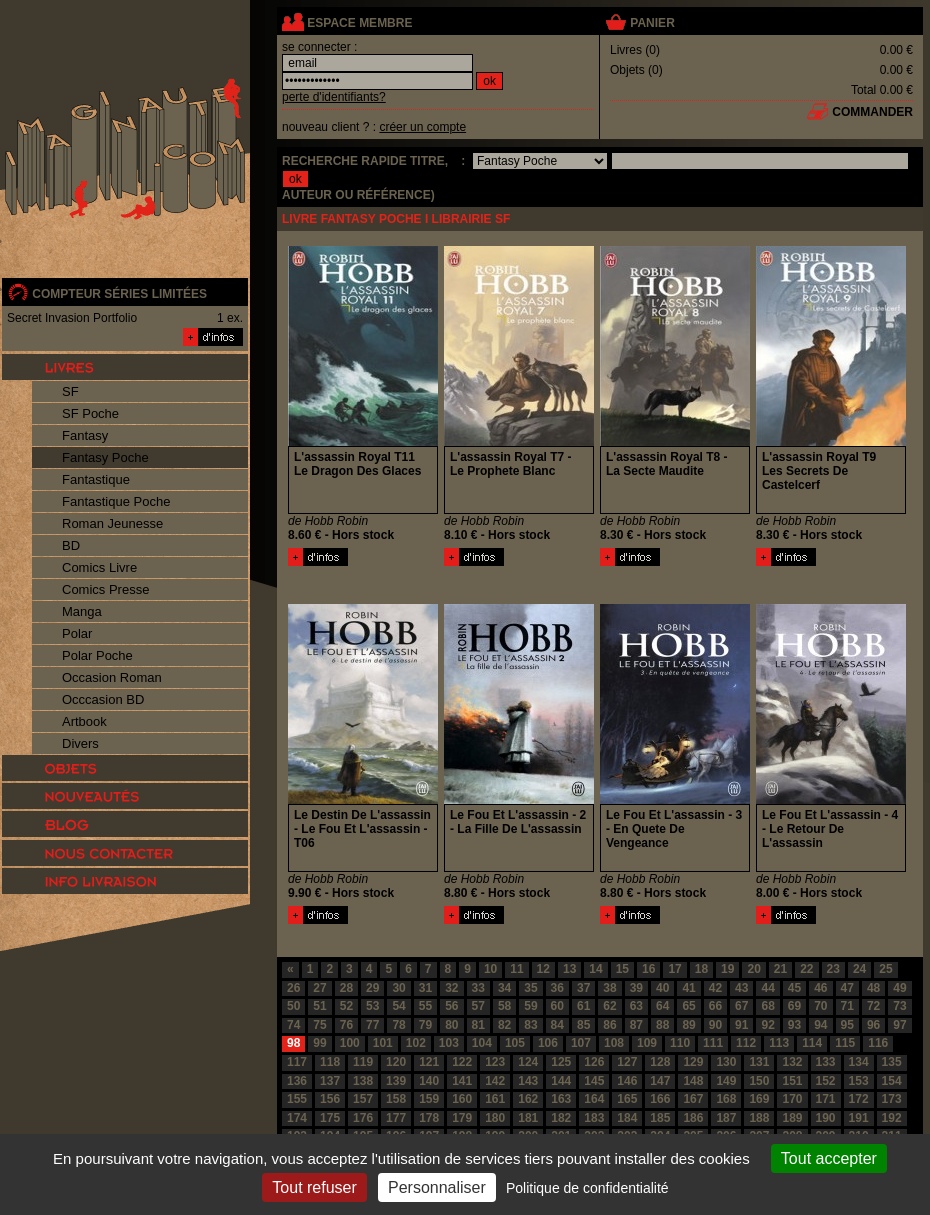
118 (330, 1062)
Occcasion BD (103, 699)
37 (583, 988)
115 (845, 1043)
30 (398, 988)
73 (899, 1006)
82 (504, 1025)
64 (662, 1006)
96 (873, 1025)
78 (398, 1025)
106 (548, 1043)
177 (396, 1118)
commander (872, 112)
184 (627, 1118)
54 (398, 1006)
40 (662, 988)
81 (478, 1025)
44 (767, 988)
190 (826, 1118)
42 (715, 988)
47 (847, 988)
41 (688, 988)
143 (528, 1081)
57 (478, 1006)
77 (372, 1025)
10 (490, 969)
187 (726, 1118)
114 (812, 1043)
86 (609, 1025)
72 (873, 1006)
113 (779, 1043)
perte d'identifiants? (334, 97)
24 (859, 969)
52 (346, 1006)
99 (319, 1043)
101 (383, 1043)
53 (372, 1006)
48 (873, 988)
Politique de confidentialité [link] (587, 1188)
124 (528, 1062)
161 (495, 1099)
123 (495, 1062)
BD (71, 545)
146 (627, 1081)
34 (504, 988)
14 (595, 969)
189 (792, 1118)
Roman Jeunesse (112, 523)
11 (516, 969)
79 (425, 1025)
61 (583, 1006)
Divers (80, 743)
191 (859, 1118)
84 (557, 1025)
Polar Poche (97, 655)
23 (833, 969)
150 (759, 1081)
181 (528, 1118)
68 (767, 1006)
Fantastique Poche (116, 501)
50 (293, 1006)
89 (688, 1025)
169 (759, 1099)
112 (746, 1043)
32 (451, 988)
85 (583, 1025)
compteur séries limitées (119, 294)
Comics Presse (105, 589)
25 (885, 969)
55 (425, 1006)
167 (693, 1099)
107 (581, 1043)
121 (429, 1062)
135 (892, 1062)
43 (741, 988)
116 (878, 1043)
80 (451, 1025)
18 (701, 969)
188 (759, 1118)
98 (293, 1043)
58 (504, 1006)
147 (660, 1081)
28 (346, 988)
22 (806, 969)
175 (330, 1118)
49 (899, 988)
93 (794, 1025)
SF (70, 391)
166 (660, 1099)
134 (859, 1062)
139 (396, 1081)
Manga (82, 611)
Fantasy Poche (105, 457)
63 (636, 1006)
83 (530, 1025)
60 (557, 1006)
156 (330, 1099)
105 (515, 1043)
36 (557, 988)
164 (594, 1099)
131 (759, 1062)
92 (767, 1025)
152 (826, 1081)
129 (693, 1062)
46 (820, 988)
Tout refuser (314, 1187)
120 (396, 1062)
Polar (77, 633)
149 (726, 1081)
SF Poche (90, 413)
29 (372, 988)
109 (647, 1043)
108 (614, 1043)
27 (319, 988)
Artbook (84, 721)
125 (561, 1062)
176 (363, 1118)
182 (561, 1118)
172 (859, 1099)
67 (741, 1006)
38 (609, 988)
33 (478, 988)
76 (346, 1025)
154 (892, 1081)
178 (429, 1118)
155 (297, 1099)
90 (715, 1025)
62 (609, 1006)
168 (726, 1099)
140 (429, 1081)
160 (462, 1099)
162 (528, 1099)
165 (627, 1099)
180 (495, 1118)
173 (892, 1099)
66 (715, 1006)
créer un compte (422, 127)
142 (495, 1081)
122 (462, 1062)
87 (636, 1025)
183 (594, 1118)
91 (741, 1025)
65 (688, 1006)
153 (859, 1081)
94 (820, 1025)
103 (449, 1043)
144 (561, 1081)
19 (727, 969)
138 (363, 1081)
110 (680, 1043)
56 (451, 1006)
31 (425, 988)
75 (319, 1025)
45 (794, 988)
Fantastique (96, 479)
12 (543, 969)
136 (297, 1081)
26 (293, 988)
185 (660, 1118)
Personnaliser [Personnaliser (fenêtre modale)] (437, 1187)
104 (482, 1043)
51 (319, 1006)
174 (297, 1118)
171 (826, 1099)
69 (794, 1006)
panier (652, 23)
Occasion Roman (112, 677)
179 (462, 1118)
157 (363, 1099)
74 (293, 1025)
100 (350, 1043)
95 (847, 1025)
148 (693, 1081)
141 (462, 1081)
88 (662, 1025)
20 (753, 969)
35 (530, 988)
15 (622, 969)
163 (561, 1099)
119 (363, 1062)
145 (594, 1081)
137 (330, 1081)
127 (627, 1062)
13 (569, 969)
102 (416, 1043)
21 (780, 969)
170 (792, 1099)
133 (826, 1062)
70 (820, 1006)
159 (429, 1099)
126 (594, 1062)
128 (660, 1062)
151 (792, 1081)
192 (892, 1118)
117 (297, 1062)
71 (847, 1006)
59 (530, 1006)
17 (674, 969)
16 (648, 969)
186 (693, 1118)
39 (636, 988)
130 (726, 1062)
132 (792, 1062)
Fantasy (85, 435)
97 (899, 1025)
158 (396, 1099)
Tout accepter (829, 1158)
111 (713, 1043)
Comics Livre (99, 567)
